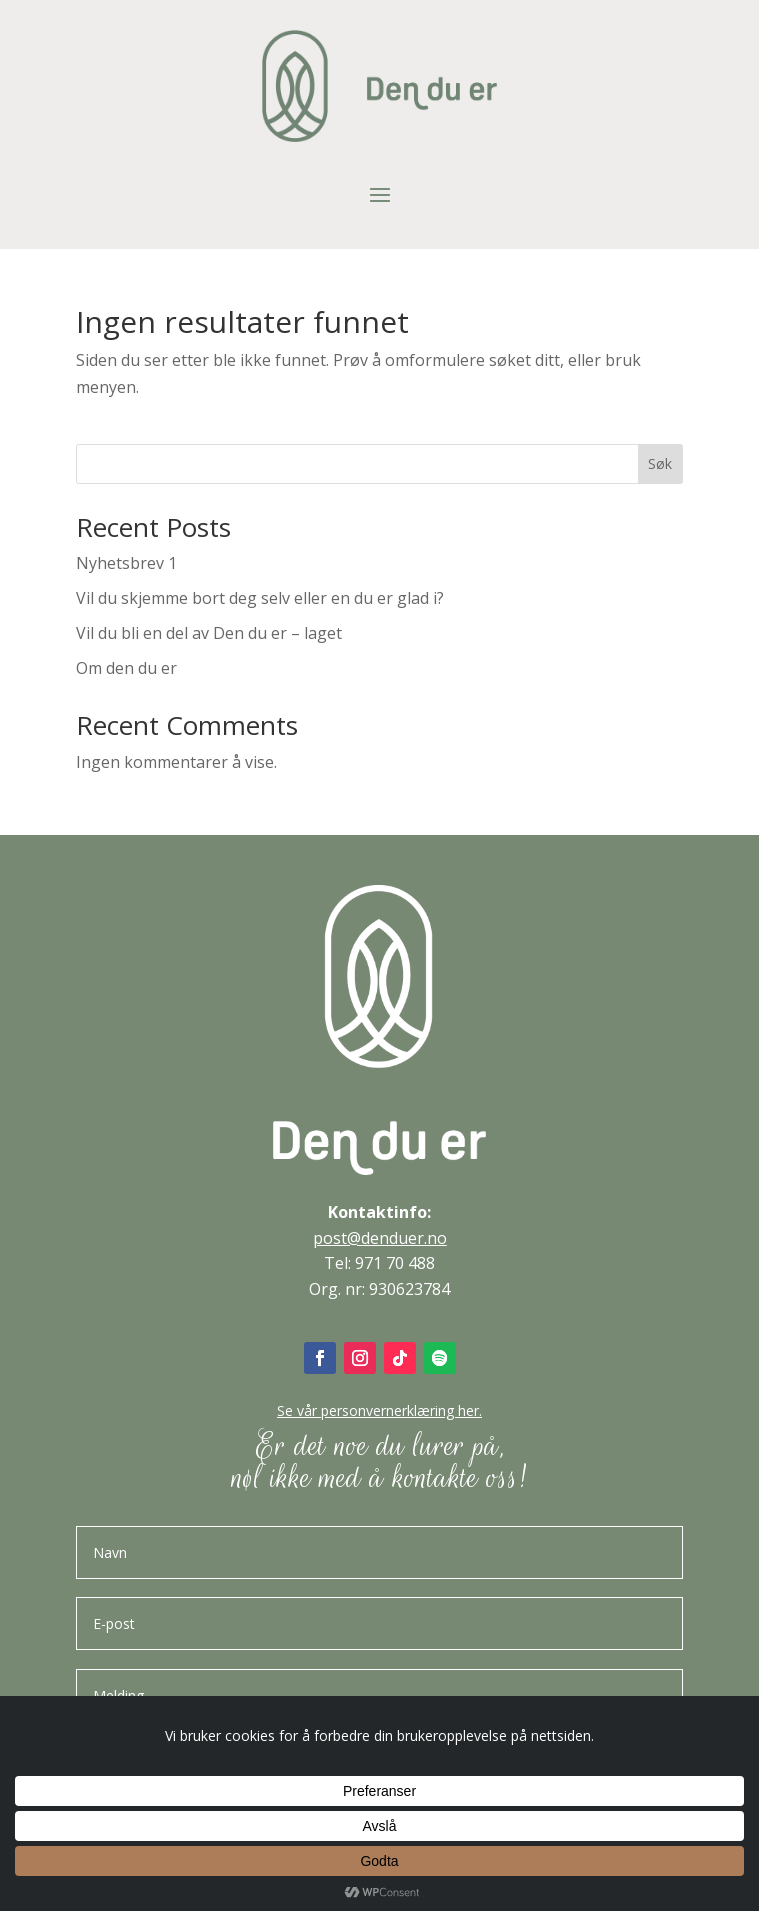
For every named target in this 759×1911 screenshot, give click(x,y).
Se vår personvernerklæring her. (379, 1410)
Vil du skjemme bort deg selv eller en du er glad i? (260, 598)
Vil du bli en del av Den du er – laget (209, 633)
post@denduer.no (380, 1238)
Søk (660, 463)
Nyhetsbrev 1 (126, 563)
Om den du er (126, 668)
